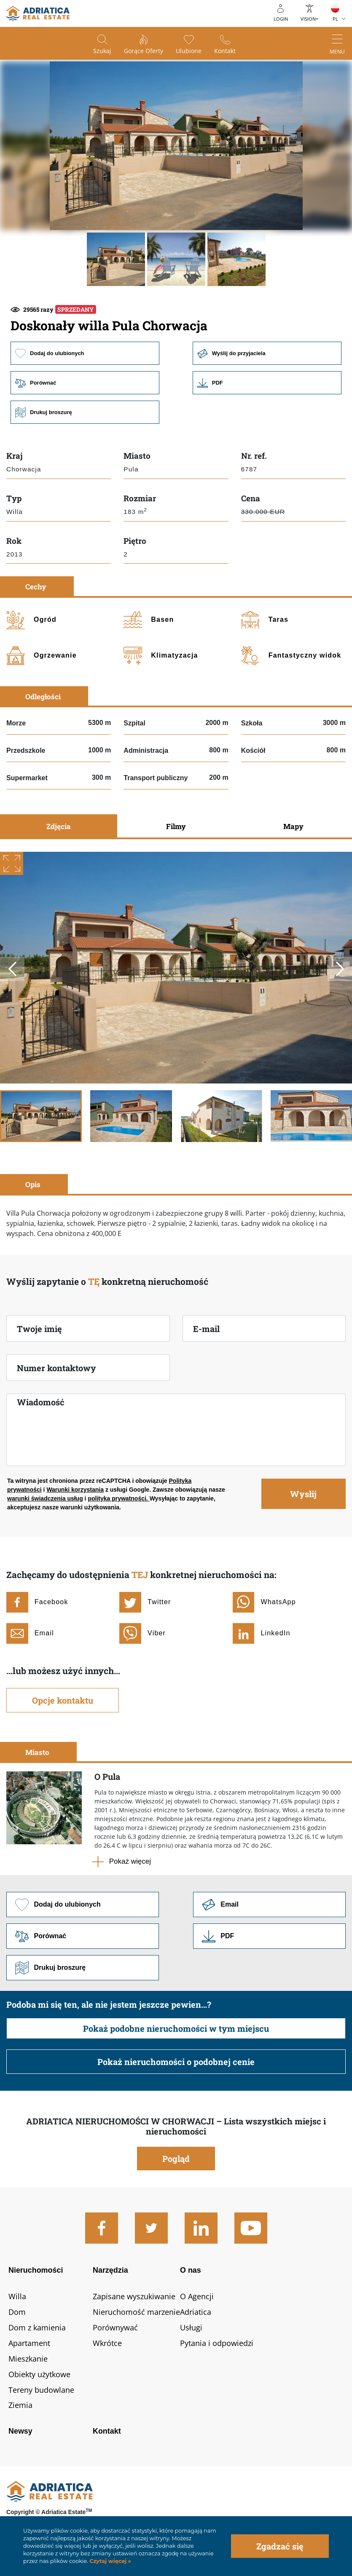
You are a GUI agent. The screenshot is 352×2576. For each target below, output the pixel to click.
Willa (17, 2296)
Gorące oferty (143, 51)
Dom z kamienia (37, 2327)
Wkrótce (107, 2343)
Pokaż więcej (130, 1861)
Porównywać (115, 2327)
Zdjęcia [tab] (58, 826)
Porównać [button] (85, 383)
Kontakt (225, 51)
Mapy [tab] (293, 826)
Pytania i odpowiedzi (216, 2343)
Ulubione (189, 51)
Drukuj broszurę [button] (85, 412)
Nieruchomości (35, 2270)
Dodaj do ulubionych (85, 353)
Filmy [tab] (176, 826)
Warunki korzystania (75, 1489)
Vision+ (309, 19)
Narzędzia (110, 2270)
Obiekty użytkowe (39, 2374)
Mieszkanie (28, 2359)
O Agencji (197, 2296)
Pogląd (176, 2158)
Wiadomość (40, 1401)
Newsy (20, 2431)
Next (340, 969)
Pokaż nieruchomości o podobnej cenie (176, 2061)
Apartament (29, 2343)
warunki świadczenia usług (45, 1498)
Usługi (191, 2327)
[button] (116, 259)
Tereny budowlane (41, 2390)
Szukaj (102, 51)
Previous (12, 969)
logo (38, 13)
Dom (17, 2312)
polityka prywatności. (118, 1498)
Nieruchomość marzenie (136, 2312)
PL (335, 19)
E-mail (206, 1328)
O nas (190, 2270)
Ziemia (20, 2405)
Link (267, 383)
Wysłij (303, 1493)
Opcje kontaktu (62, 1700)
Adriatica (195, 2312)
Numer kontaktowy (56, 1367)
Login (281, 19)
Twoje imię (39, 1328)
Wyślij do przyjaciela (267, 353)
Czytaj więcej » (109, 2561)
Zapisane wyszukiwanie (134, 2296)
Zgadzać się (280, 2546)
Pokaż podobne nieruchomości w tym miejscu (176, 2028)
